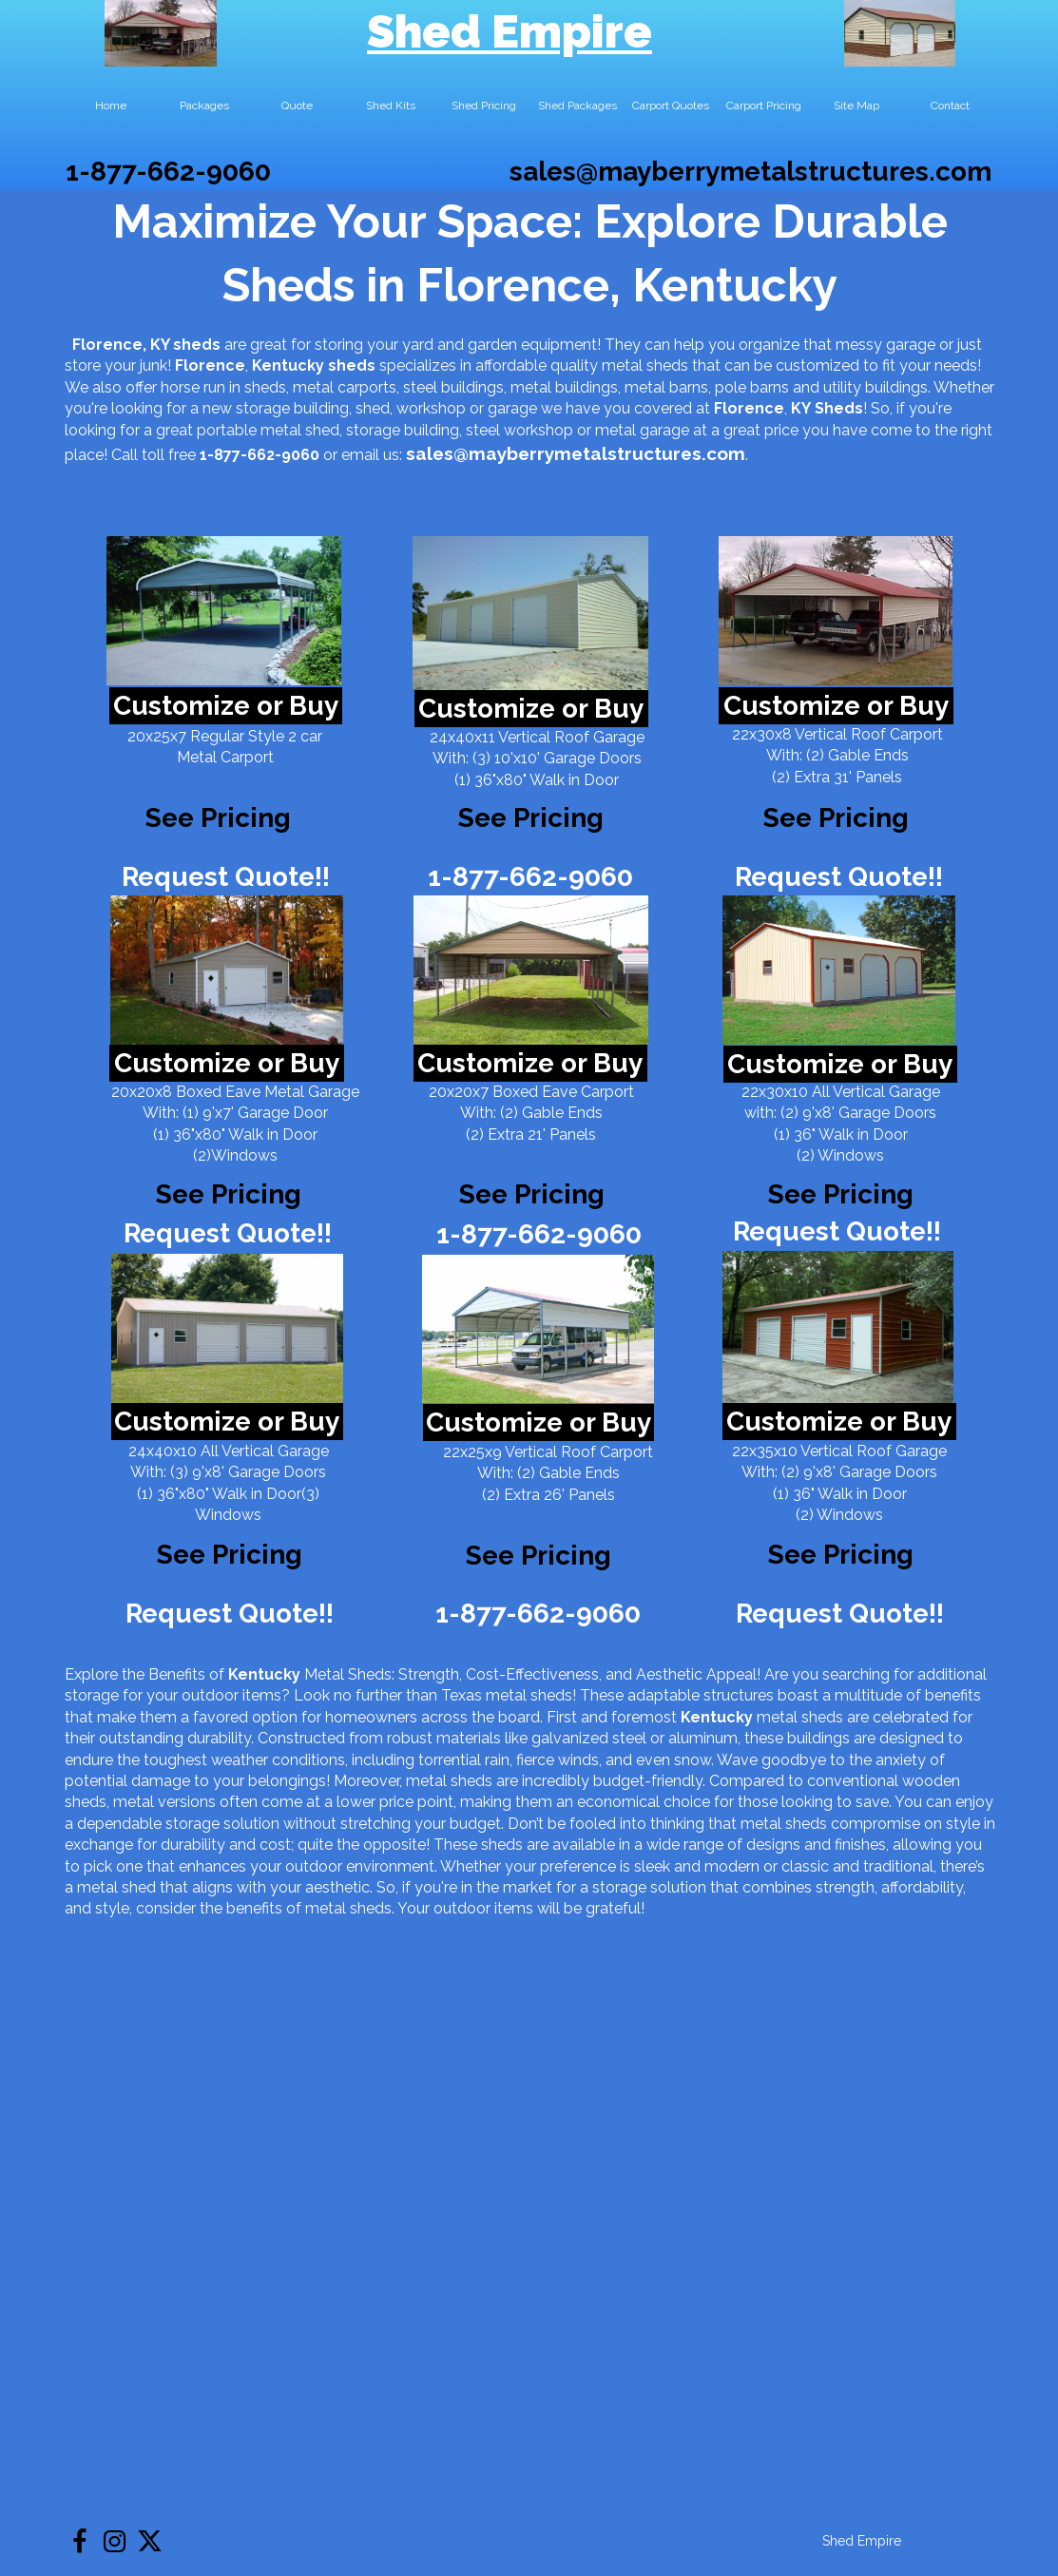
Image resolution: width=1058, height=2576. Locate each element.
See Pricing (836, 818)
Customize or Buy (225, 705)
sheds (351, 365)
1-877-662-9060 (168, 171)
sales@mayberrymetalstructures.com (750, 171)
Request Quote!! (226, 877)
